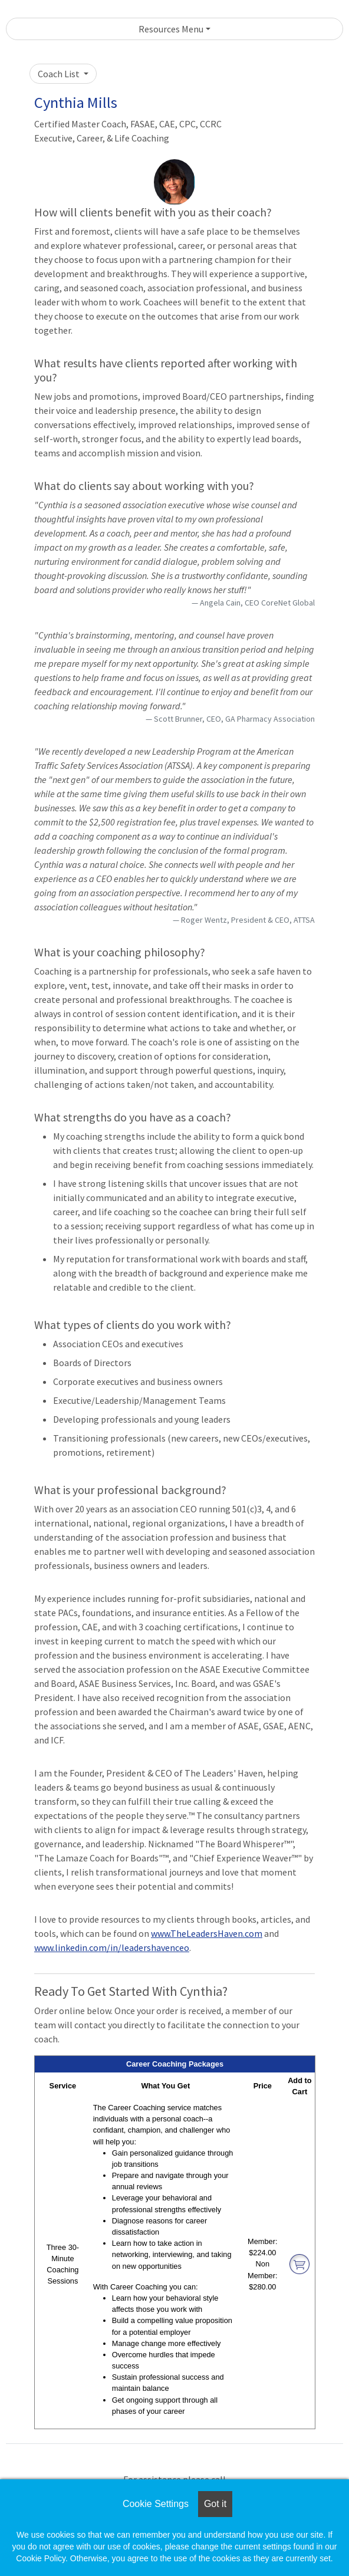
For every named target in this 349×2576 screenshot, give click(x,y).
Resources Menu (171, 29)
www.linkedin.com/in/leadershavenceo (111, 1947)
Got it (215, 2504)
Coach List (59, 74)
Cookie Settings (156, 2504)
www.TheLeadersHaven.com (206, 1933)
